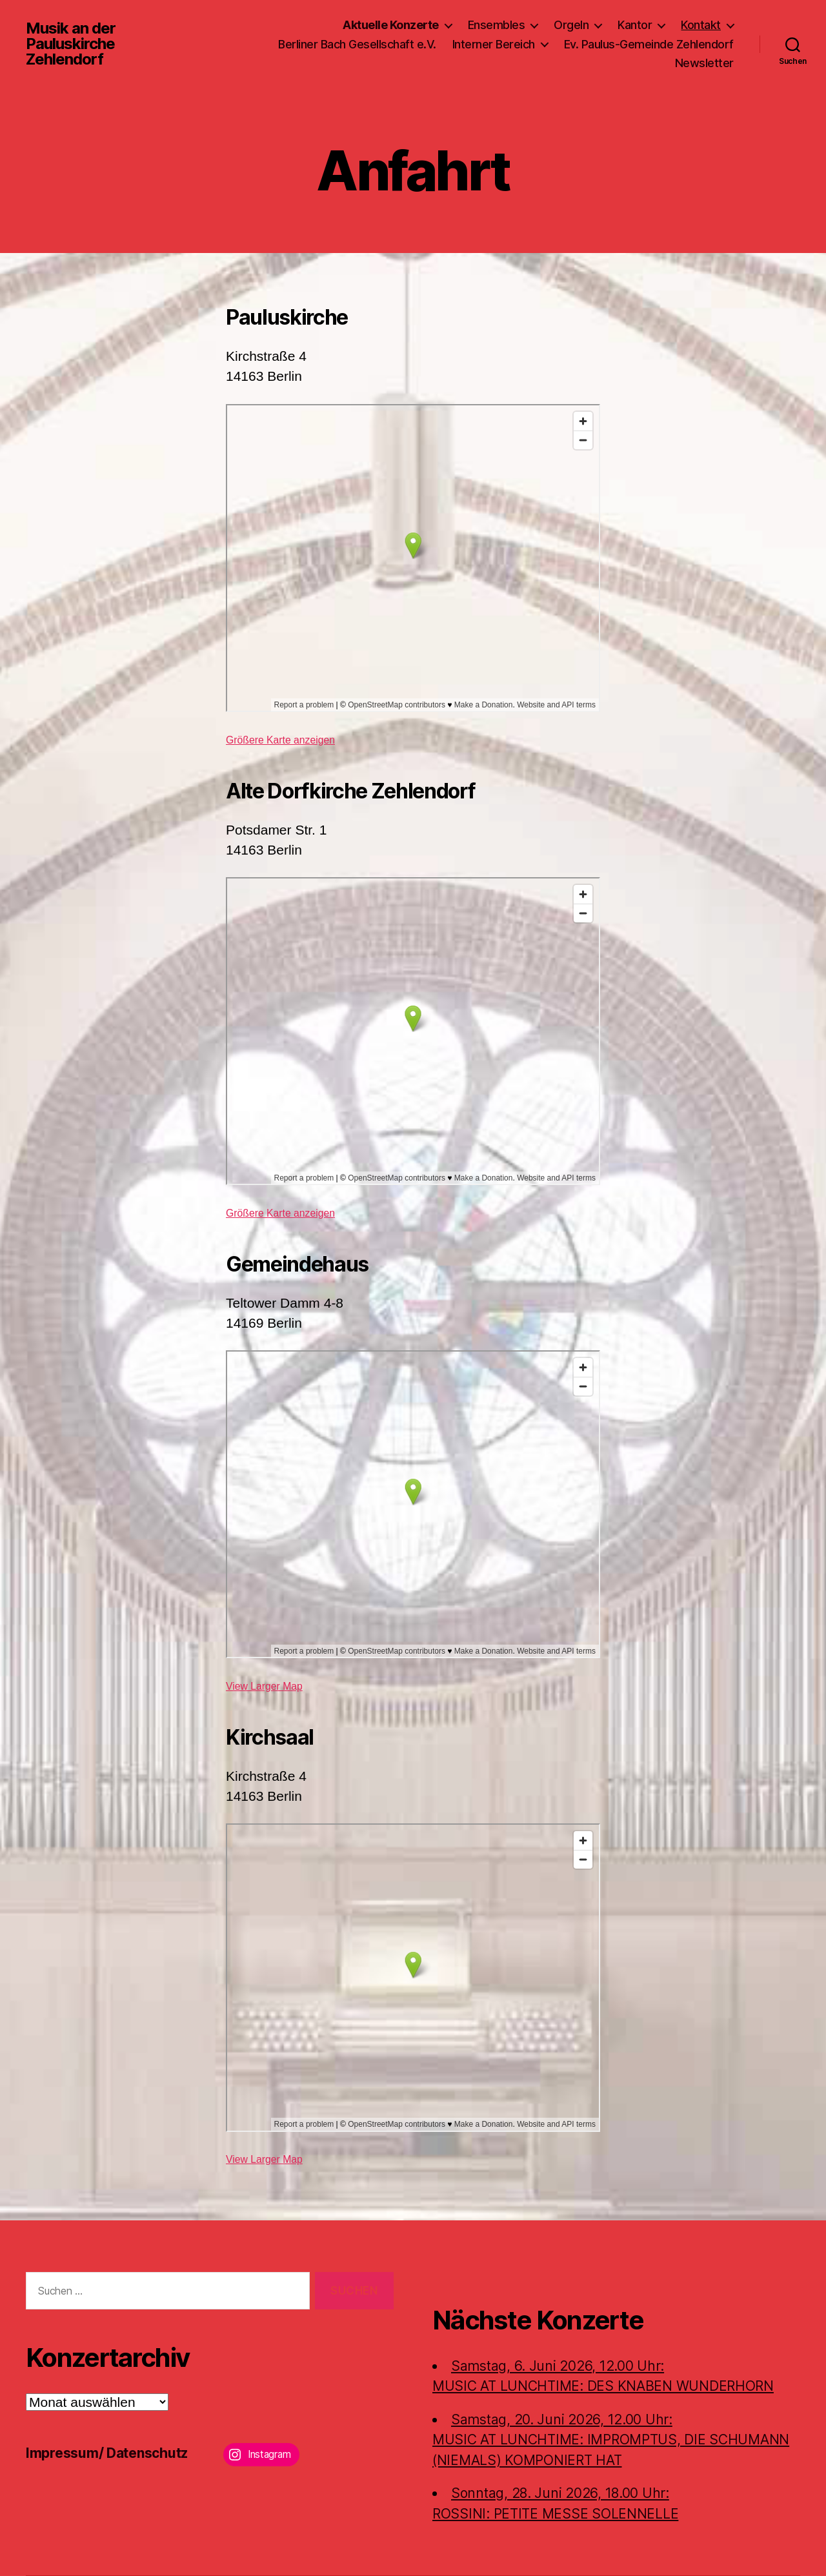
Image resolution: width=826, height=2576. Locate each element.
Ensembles (496, 25)
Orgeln (571, 25)
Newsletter (704, 63)
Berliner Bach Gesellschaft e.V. (357, 44)
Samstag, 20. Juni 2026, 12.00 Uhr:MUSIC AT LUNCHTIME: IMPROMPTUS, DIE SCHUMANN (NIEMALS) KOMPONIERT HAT (610, 2439)
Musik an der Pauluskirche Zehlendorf (71, 44)
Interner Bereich (493, 44)
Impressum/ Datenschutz (107, 2453)
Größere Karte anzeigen (280, 740)
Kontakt (701, 25)
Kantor (635, 25)
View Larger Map (264, 1686)
